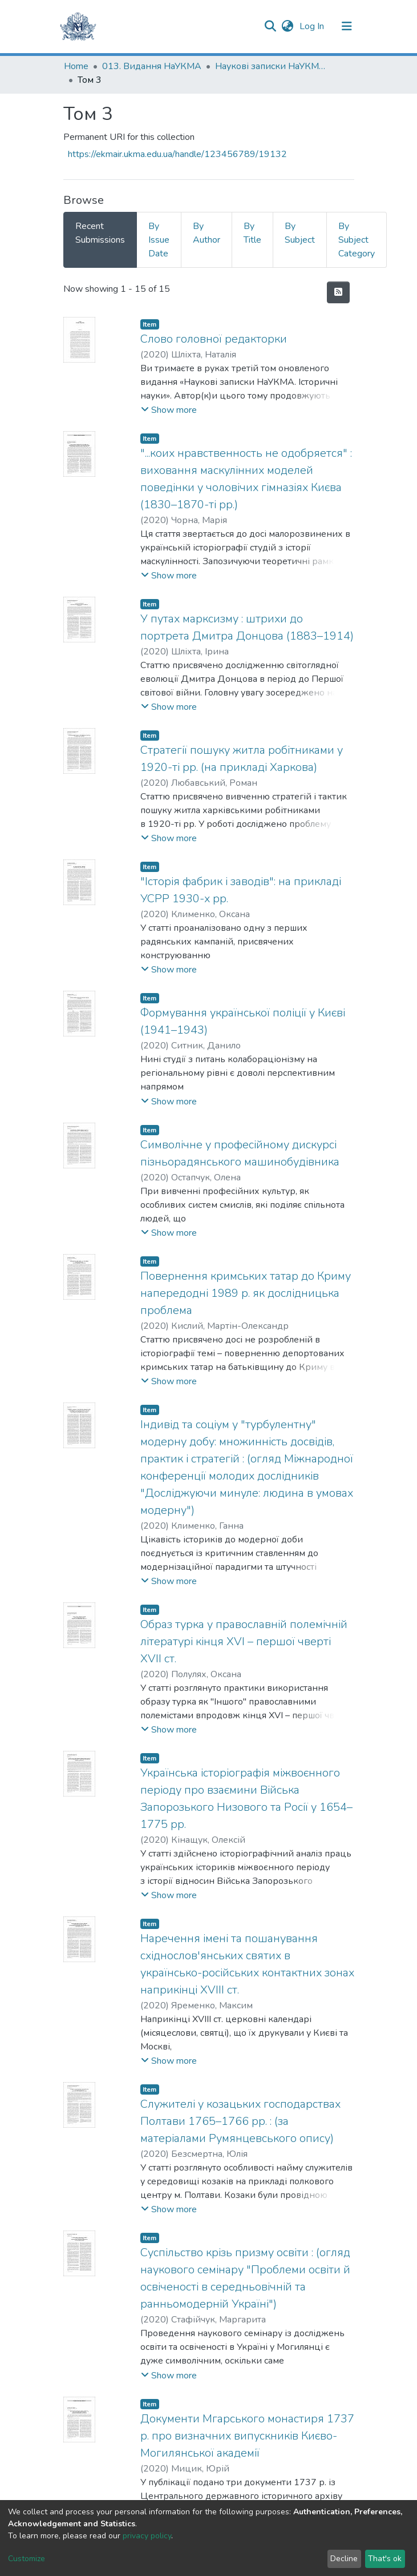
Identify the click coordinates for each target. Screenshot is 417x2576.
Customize (26, 2558)
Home (76, 66)
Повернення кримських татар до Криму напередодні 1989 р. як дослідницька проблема (245, 1293)
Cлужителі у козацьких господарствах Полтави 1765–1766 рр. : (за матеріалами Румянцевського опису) (240, 2121)
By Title (252, 233)
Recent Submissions (100, 233)
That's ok (385, 2558)
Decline (344, 2558)
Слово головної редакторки (213, 339)
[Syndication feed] (338, 292)
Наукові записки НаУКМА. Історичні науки (272, 66)
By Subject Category (356, 240)
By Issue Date (158, 240)
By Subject (300, 233)
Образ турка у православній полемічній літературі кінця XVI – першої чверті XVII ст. (243, 1641)
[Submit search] (270, 26)
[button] (287, 26)
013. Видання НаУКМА (151, 66)
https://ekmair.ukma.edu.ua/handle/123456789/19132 (177, 154)
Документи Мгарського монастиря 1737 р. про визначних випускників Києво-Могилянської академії (247, 2436)
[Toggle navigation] (347, 26)
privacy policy (147, 2535)
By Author (206, 233)
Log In (312, 26)
